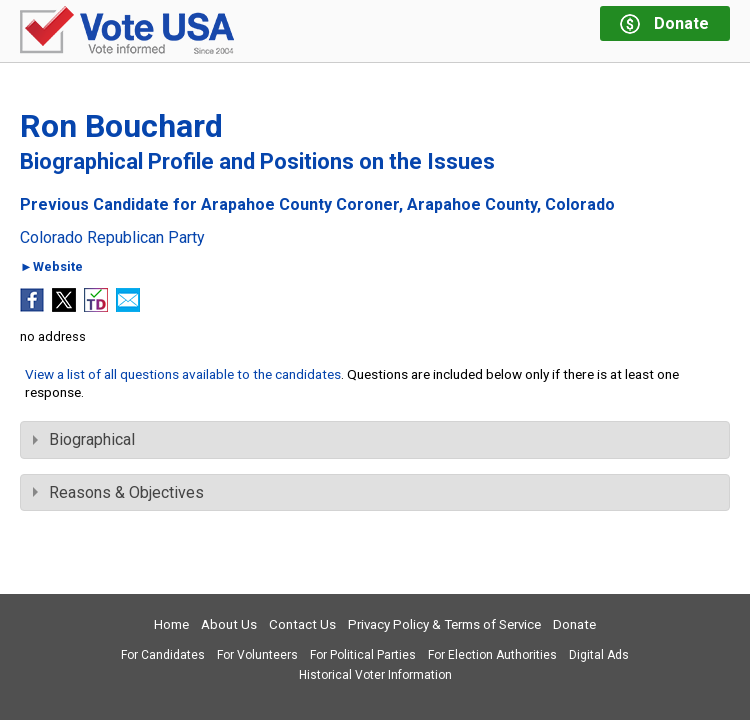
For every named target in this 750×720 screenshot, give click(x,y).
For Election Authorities (492, 655)
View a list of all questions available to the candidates (183, 374)
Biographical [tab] (84, 439)
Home (171, 624)
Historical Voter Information (375, 675)
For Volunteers (257, 655)
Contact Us (302, 624)
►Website (51, 267)
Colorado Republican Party (112, 238)
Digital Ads (599, 655)
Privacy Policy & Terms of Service (444, 624)
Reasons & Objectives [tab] (118, 492)
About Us (229, 624)
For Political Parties (363, 655)
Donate (574, 624)
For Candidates (163, 655)
